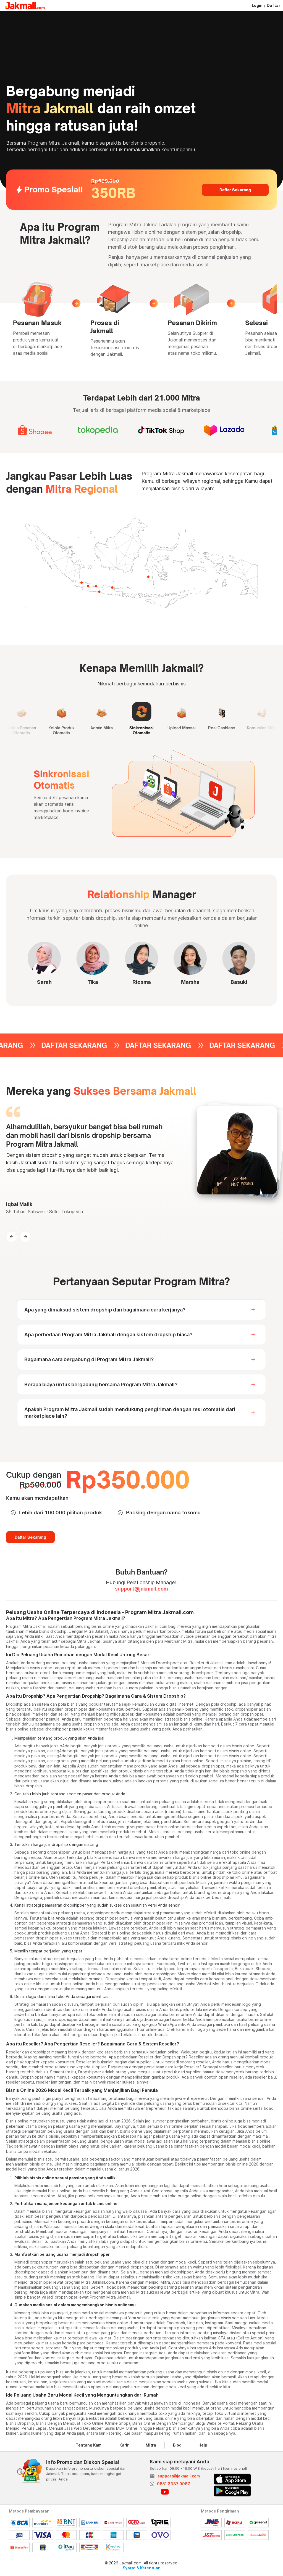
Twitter (184, 1963)
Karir (124, 2445)
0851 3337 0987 (173, 2483)
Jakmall (12, 1641)
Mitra (151, 2445)
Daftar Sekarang (235, 189)
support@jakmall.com (141, 1589)
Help (202, 2445)
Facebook (166, 1963)
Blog (177, 2445)
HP (268, 1760)
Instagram (210, 1963)
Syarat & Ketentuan (142, 2568)
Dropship (14, 1704)
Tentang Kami (89, 2445)
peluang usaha (75, 1662)
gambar (158, 2077)
